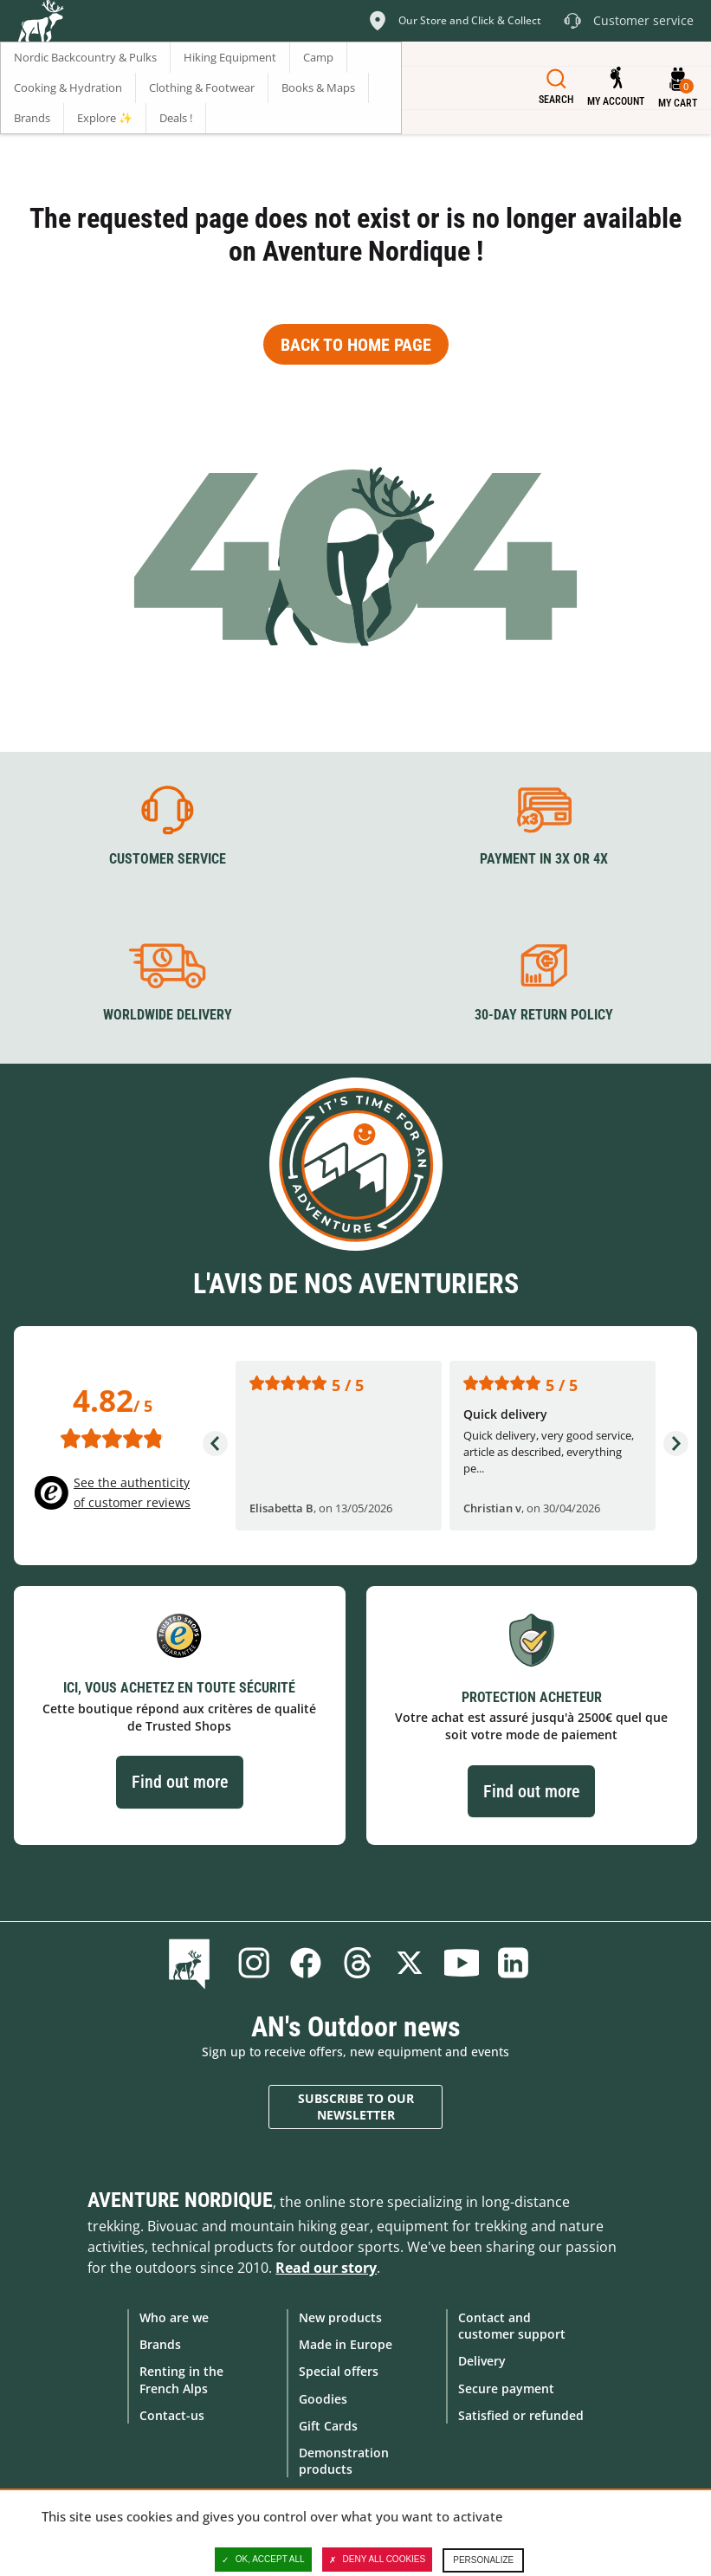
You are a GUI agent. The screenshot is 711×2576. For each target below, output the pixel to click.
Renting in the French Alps (181, 2379)
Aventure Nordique (180, 2200)
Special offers (338, 2371)
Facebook (305, 1962)
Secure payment (506, 2387)
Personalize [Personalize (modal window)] (483, 2560)
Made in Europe (345, 2344)
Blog (192, 1962)
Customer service (167, 859)
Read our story (326, 2267)
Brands (160, 2344)
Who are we (174, 2317)
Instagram (253, 1962)
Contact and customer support (512, 2325)
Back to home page (356, 344)
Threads (357, 1962)
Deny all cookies (377, 2559)
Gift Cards (328, 2425)
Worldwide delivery (167, 1014)
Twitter (409, 1962)
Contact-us (171, 2414)
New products (340, 2317)
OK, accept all (263, 2559)
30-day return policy (544, 1014)
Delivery (482, 2361)
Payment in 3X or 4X (544, 859)
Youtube (461, 1962)
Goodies (323, 2398)
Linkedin (513, 1962)
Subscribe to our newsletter (356, 2106)
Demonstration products (344, 2459)
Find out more (180, 1781)
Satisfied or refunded (521, 2414)
